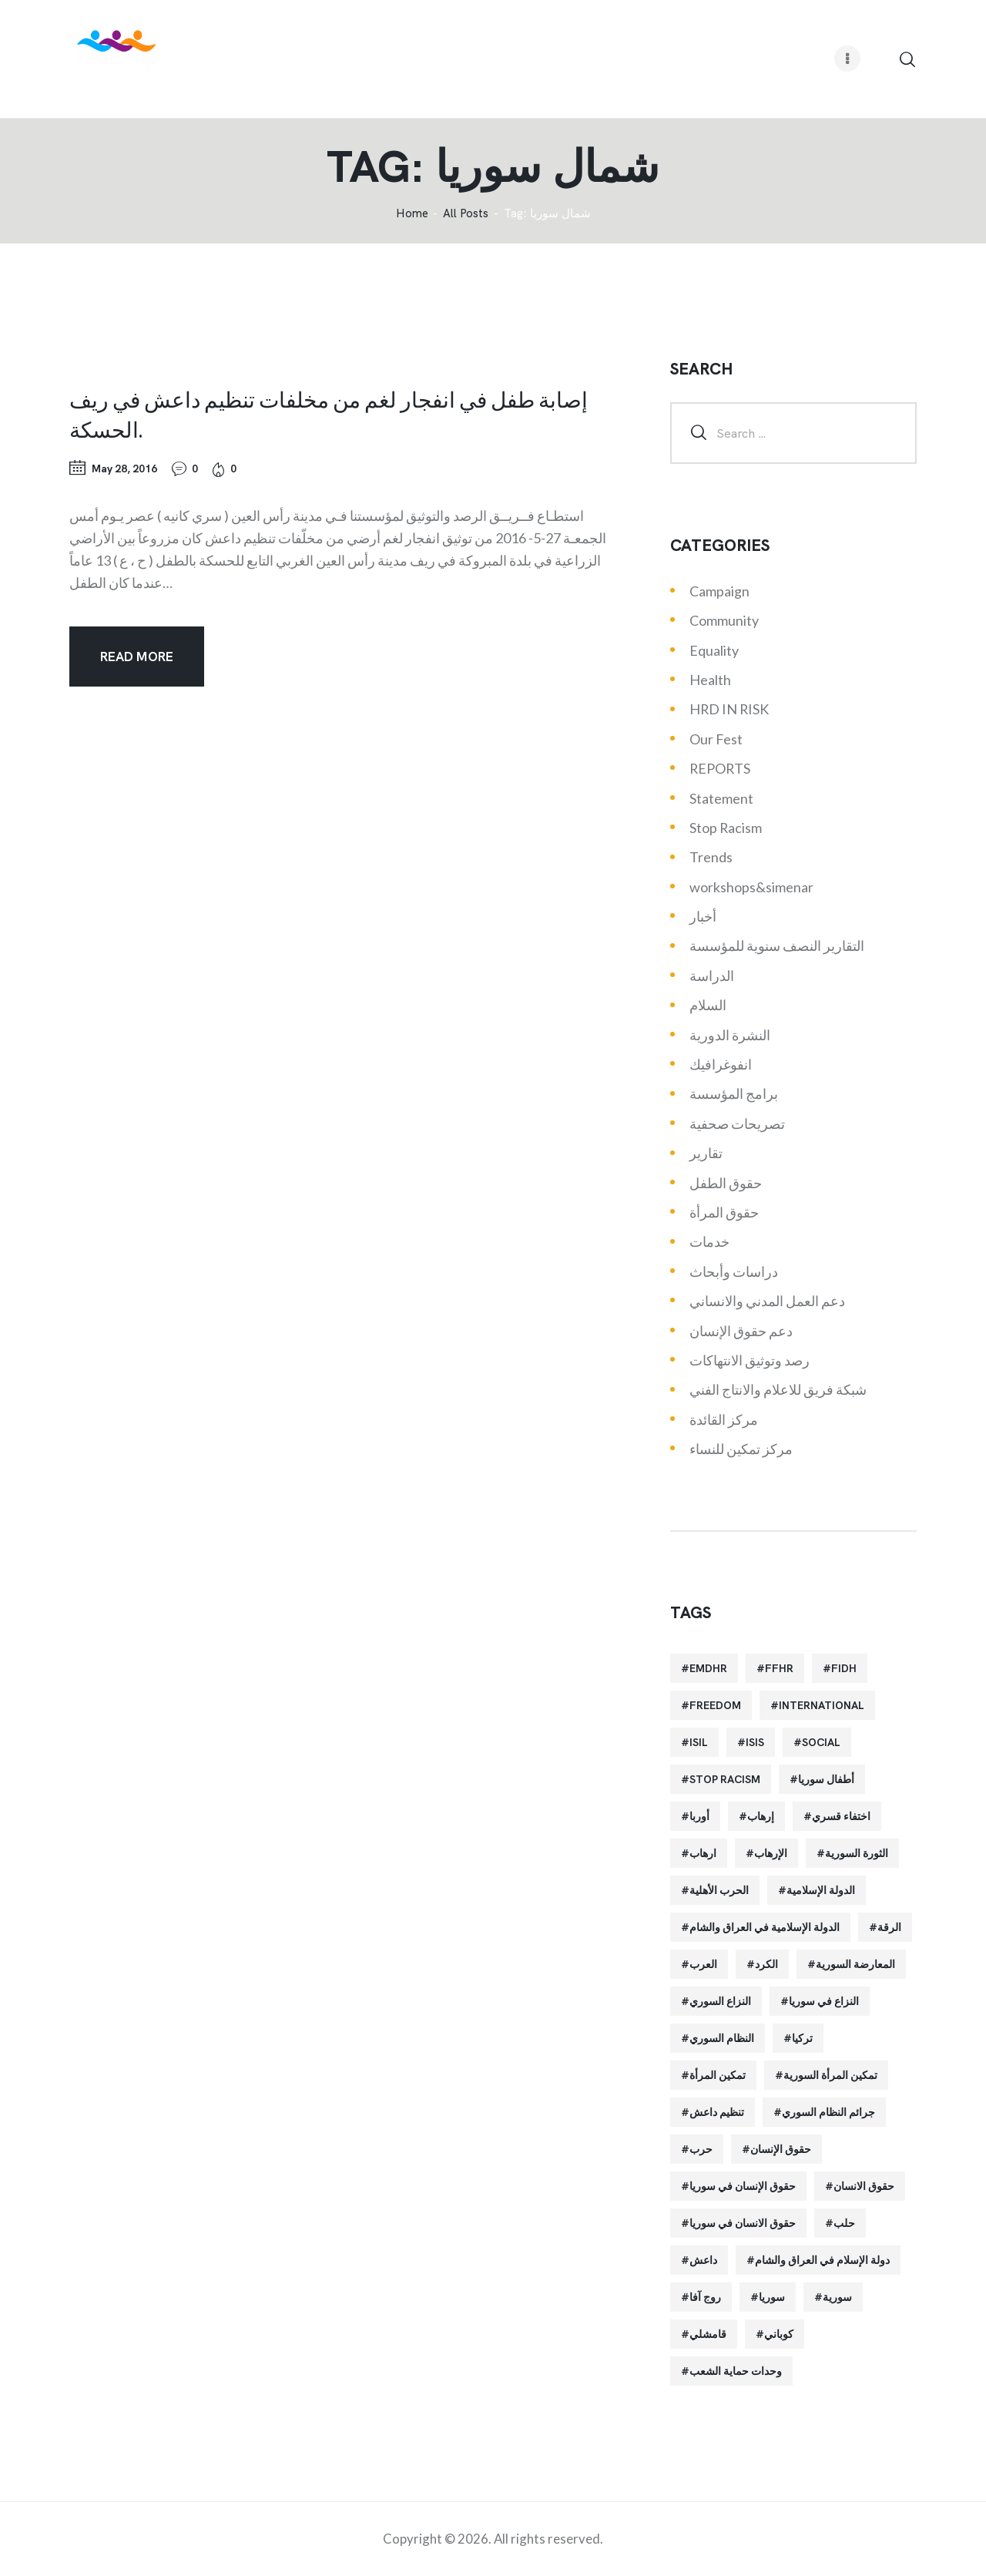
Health (710, 679)
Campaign (719, 591)
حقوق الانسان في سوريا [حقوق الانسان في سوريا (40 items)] (742, 2223)
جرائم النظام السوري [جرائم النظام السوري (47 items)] (828, 2112)
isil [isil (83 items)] (698, 1742)
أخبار (702, 916)
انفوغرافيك (720, 1064)
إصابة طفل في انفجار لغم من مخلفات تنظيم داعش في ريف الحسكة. (328, 414)
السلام (707, 1004)
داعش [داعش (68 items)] (703, 2260)
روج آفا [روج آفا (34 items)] (705, 2297)
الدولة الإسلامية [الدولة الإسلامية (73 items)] (820, 1890)
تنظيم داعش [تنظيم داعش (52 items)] (716, 2112)
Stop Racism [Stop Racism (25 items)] (724, 1779)
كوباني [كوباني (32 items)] (778, 2334)
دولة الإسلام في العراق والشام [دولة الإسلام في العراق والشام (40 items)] (822, 2260)
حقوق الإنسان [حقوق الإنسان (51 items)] (780, 2149)
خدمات (709, 1241)
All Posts (465, 213)
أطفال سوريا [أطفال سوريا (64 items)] (826, 1779)
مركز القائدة (723, 1419)
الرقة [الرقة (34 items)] (889, 1927)
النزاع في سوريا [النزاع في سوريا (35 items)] (824, 2001)
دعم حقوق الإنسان (741, 1330)
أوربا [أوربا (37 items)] (699, 1816)
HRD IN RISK (729, 708)
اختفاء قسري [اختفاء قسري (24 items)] (841, 1816)
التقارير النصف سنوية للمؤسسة (776, 945)
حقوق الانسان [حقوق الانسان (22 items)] (863, 2186)
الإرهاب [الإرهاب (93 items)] (770, 1853)
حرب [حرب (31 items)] (701, 2149)
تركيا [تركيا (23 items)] (802, 2038)
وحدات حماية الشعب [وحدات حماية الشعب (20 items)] (735, 2371)
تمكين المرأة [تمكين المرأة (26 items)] (717, 2075)
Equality (714, 650)
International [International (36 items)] (821, 1705)
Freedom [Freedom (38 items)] (715, 1705)
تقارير (706, 1152)
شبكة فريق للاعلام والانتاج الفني (778, 1389)
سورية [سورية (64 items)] (837, 2297)
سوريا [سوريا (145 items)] (772, 2297)
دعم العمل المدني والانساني (767, 1300)
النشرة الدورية (729, 1034)
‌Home (412, 214)
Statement (721, 798)
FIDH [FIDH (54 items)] (844, 1668)
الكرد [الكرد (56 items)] (766, 1964)
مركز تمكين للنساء (741, 1448)
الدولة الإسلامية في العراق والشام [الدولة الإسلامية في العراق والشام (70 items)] (764, 1927)
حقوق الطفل (725, 1182)
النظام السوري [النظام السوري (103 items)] (721, 2038)
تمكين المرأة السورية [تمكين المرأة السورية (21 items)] (830, 2075)
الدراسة (711, 975)
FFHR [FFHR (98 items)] (779, 1668)
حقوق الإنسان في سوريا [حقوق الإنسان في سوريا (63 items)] (742, 2186)
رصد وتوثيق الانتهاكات (749, 1360)
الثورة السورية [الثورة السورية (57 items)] (856, 1853)
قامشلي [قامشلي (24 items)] (707, 2334)
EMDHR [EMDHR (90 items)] (708, 1668)
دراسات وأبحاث (733, 1271)
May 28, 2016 (124, 468)
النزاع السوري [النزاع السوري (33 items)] (720, 2001)
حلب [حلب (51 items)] (844, 2223)
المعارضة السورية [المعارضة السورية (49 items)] (855, 1964)
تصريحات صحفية (737, 1123)
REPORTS (719, 768)
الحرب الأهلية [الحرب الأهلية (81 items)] (719, 1890)
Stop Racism (725, 827)
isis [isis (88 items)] (755, 1742)
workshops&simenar (751, 886)
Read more (136, 656)
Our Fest (716, 738)
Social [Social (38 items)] (821, 1742)
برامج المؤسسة (733, 1093)
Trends (711, 856)
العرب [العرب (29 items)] (703, 1964)
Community (724, 620)
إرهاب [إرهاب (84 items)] (760, 1816)
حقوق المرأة (724, 1212)
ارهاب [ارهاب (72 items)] (702, 1853)
